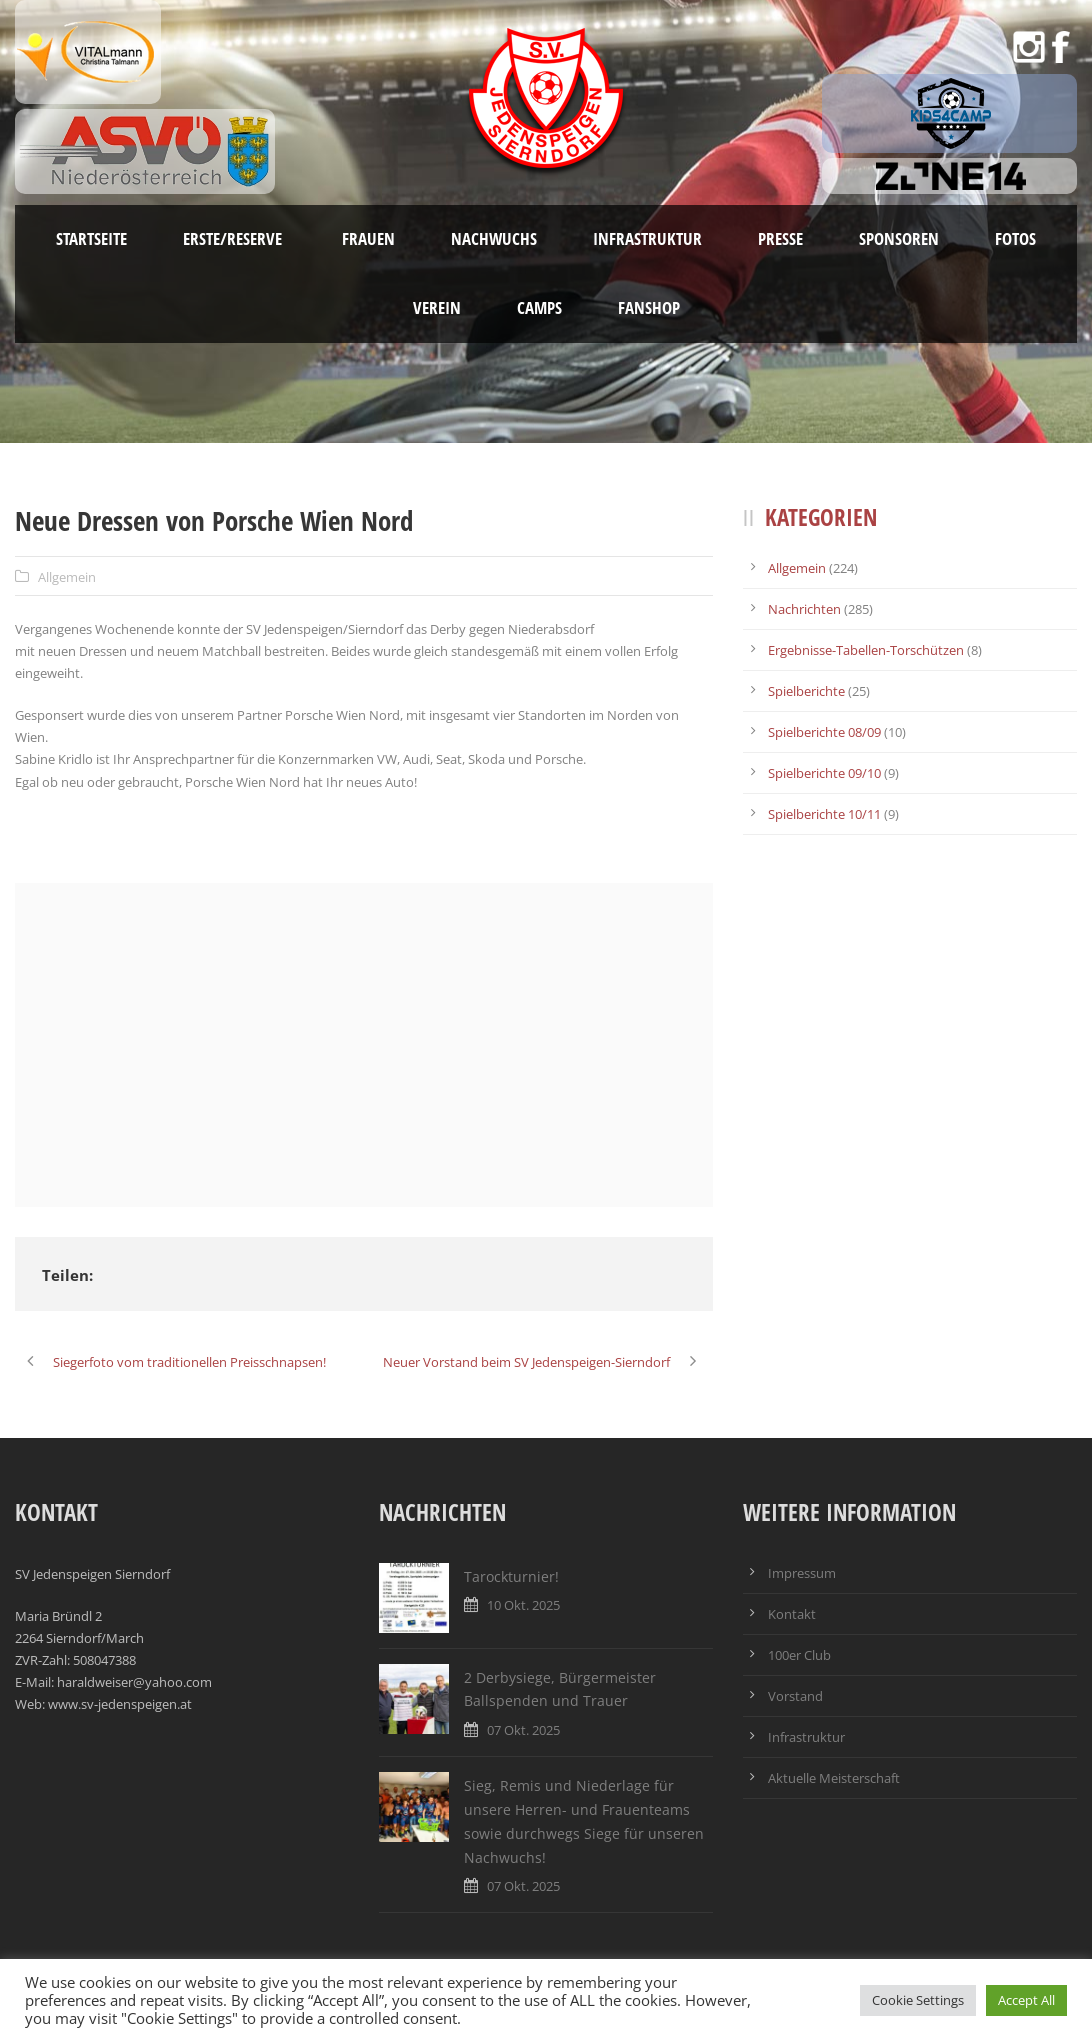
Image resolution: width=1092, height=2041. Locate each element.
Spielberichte (806, 691)
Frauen (368, 238)
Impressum (802, 1573)
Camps (539, 307)
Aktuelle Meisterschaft (834, 1778)
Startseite (91, 238)
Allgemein (67, 577)
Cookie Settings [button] (918, 2000)
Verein (437, 307)
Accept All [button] (1026, 2000)
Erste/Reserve (234, 238)
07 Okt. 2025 (523, 1730)
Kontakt (792, 1614)
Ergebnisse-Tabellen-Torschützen (866, 650)
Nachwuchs (494, 238)
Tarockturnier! (511, 1576)
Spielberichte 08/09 (824, 732)
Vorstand (795, 1696)
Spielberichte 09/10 (824, 773)
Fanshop (649, 307)
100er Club (799, 1655)
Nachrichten (804, 609)
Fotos (1015, 238)
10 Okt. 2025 (523, 1605)
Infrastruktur (647, 238)
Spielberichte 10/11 (824, 814)
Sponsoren (899, 238)
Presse (780, 238)
